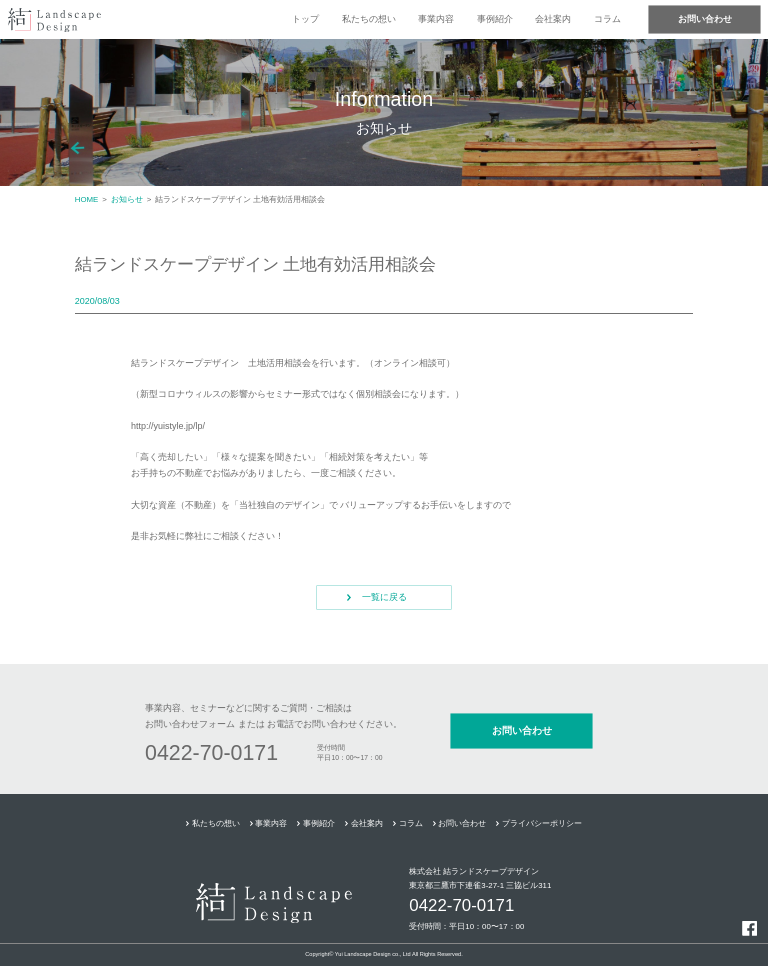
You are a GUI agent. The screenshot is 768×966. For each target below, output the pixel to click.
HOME (87, 199)
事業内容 (436, 19)
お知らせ (127, 199)
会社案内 (553, 19)
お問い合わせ (705, 19)
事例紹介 (495, 19)
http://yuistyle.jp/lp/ (168, 426)
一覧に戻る (384, 597)
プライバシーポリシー (542, 823)
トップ (305, 19)
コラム (607, 19)
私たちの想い (369, 19)
